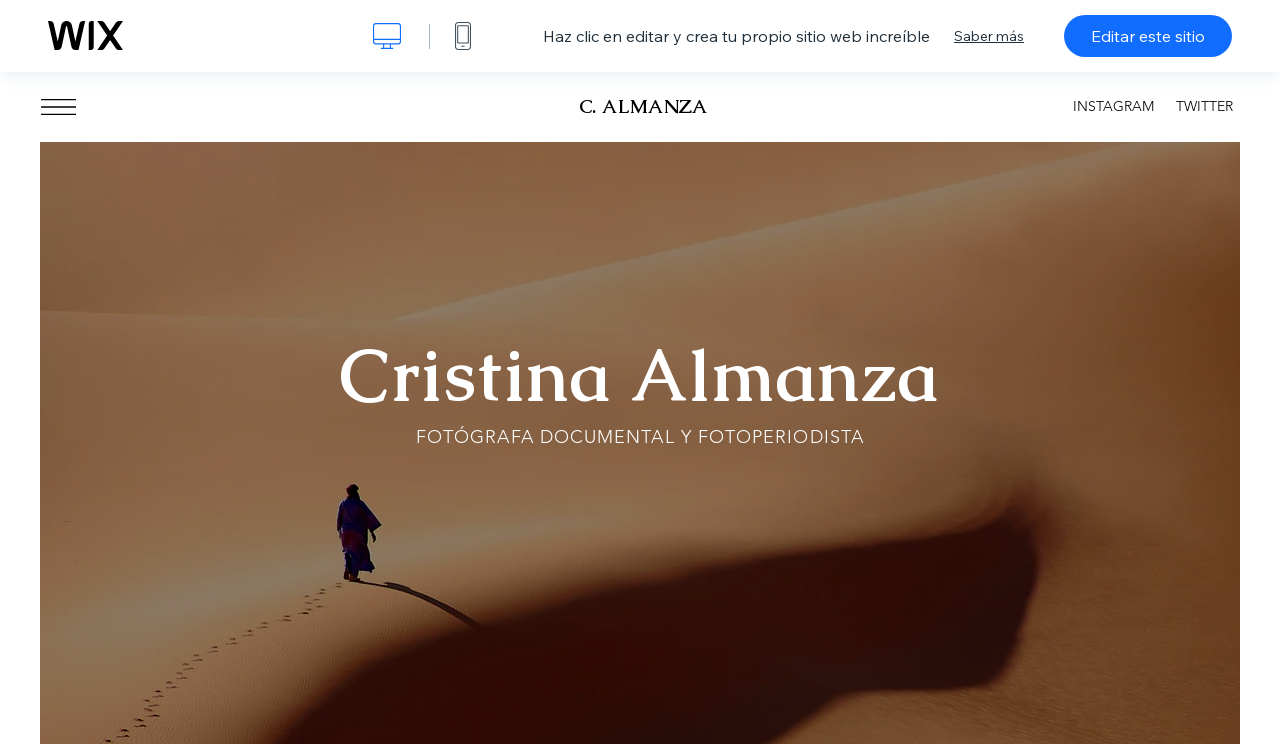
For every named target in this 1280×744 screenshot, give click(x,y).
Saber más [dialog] (989, 36)
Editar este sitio (1148, 36)
